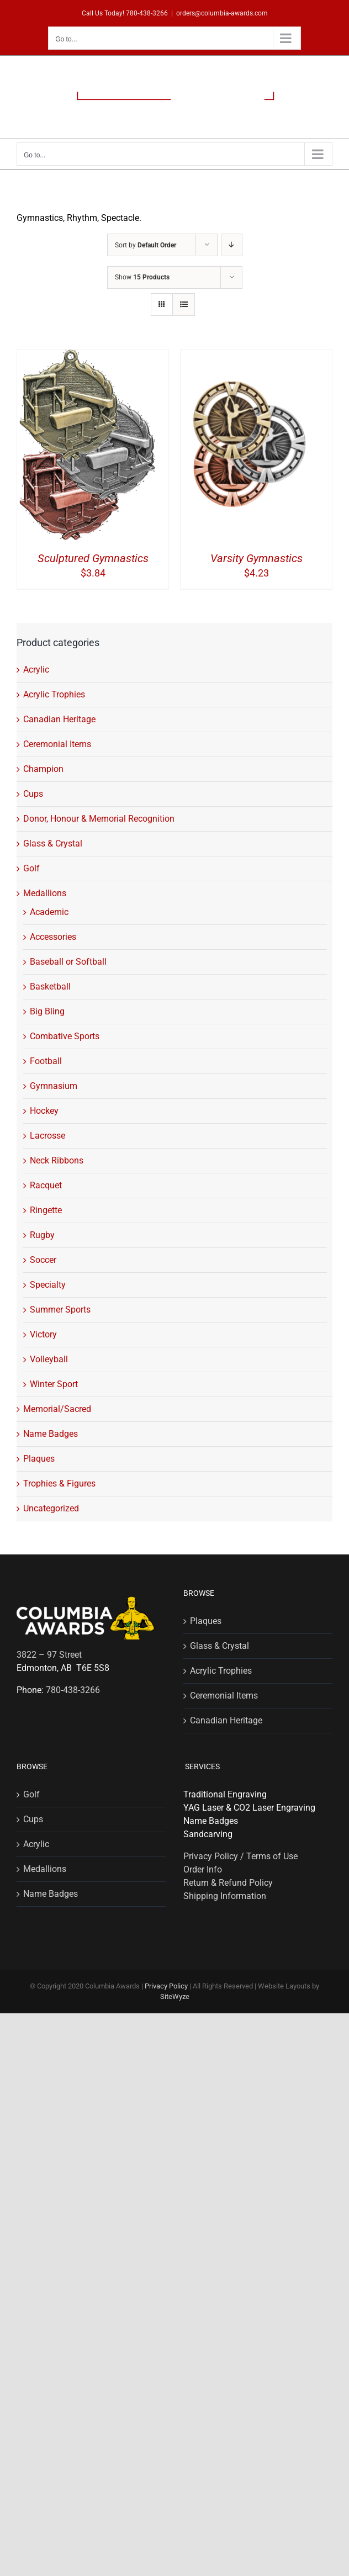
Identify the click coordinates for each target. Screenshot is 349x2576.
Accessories (53, 937)
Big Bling (47, 1011)
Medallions (44, 893)
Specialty (48, 1284)
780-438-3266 (147, 13)
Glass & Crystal (52, 843)
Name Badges (50, 1434)
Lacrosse (47, 1135)
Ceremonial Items (57, 744)
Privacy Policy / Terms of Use (240, 1856)
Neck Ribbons (56, 1160)
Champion (43, 769)
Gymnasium (53, 1086)
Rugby (42, 1235)
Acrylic (36, 669)
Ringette (46, 1210)
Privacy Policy (166, 1986)
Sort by (145, 245)
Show (142, 277)
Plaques (39, 1458)
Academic (49, 912)
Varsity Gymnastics (256, 558)
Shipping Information (224, 1896)
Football (46, 1061)
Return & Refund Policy (228, 1882)
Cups (33, 794)
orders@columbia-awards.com (222, 13)
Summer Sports (60, 1309)
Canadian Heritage (59, 719)
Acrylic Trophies (54, 694)
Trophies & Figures (59, 1483)
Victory (43, 1334)
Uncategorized (51, 1508)
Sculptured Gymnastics (93, 558)
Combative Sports (64, 1036)
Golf (31, 868)
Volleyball (49, 1359)
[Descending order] (231, 245)
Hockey (44, 1110)
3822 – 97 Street (49, 1654)
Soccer (43, 1260)
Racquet (46, 1185)
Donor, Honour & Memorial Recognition (98, 818)
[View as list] (183, 304)
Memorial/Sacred (57, 1409)
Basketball (50, 986)
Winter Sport (54, 1384)
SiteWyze (174, 1996)
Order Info (202, 1869)
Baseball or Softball (68, 961)
